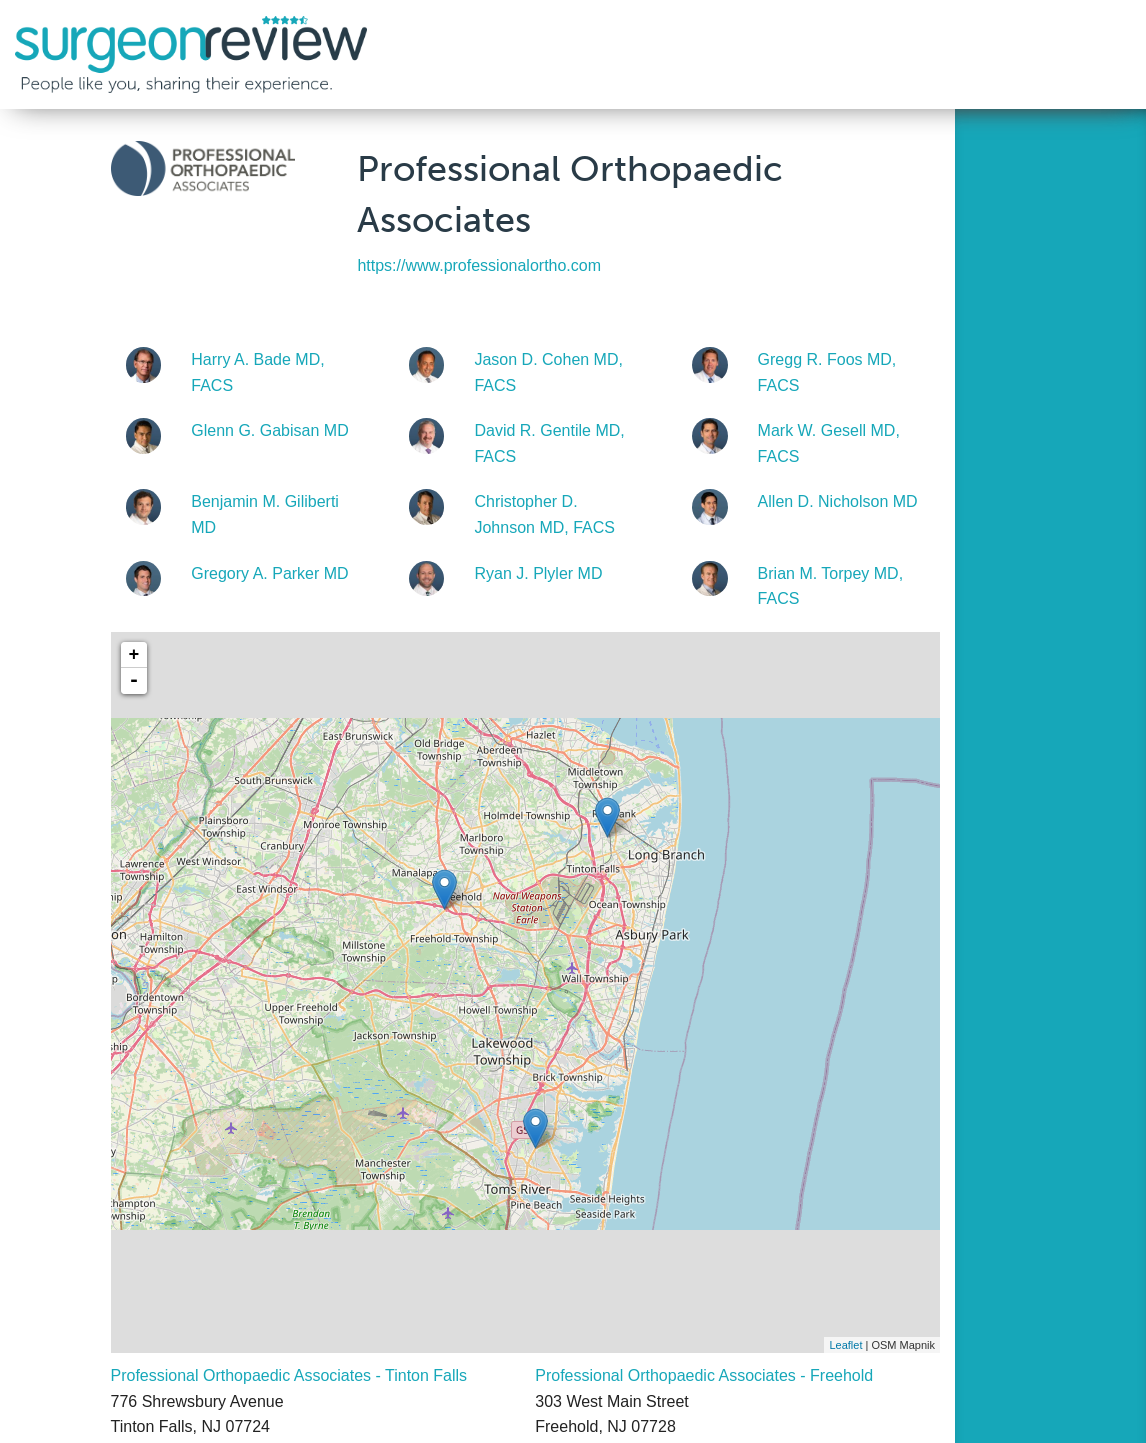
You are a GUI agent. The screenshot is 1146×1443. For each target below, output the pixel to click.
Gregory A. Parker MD (269, 573)
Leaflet (845, 1345)
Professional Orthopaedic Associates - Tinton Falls (289, 1375)
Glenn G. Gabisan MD (269, 430)
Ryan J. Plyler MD (538, 573)
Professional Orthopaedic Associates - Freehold (704, 1375)
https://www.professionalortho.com (479, 265)
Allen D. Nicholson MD (838, 501)
